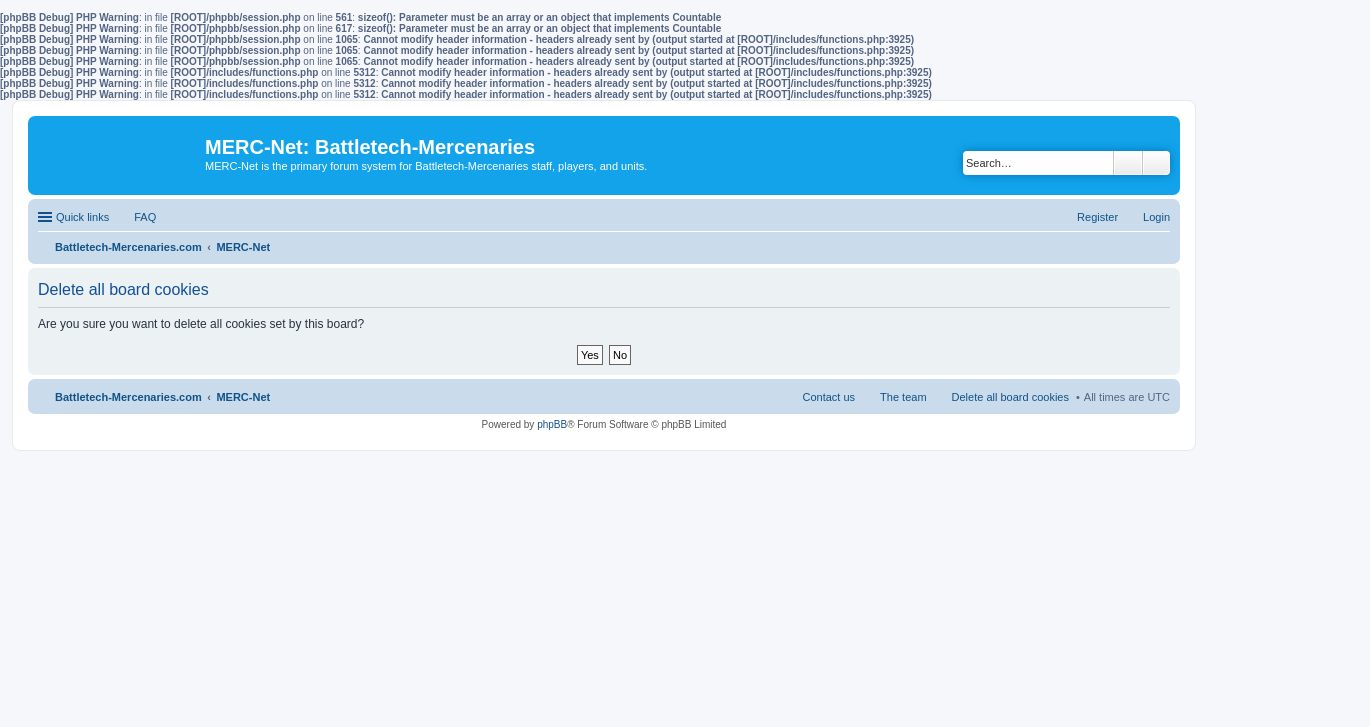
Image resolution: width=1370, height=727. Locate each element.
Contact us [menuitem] (828, 397)
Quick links (82, 217)
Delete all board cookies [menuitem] (1010, 397)
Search (1128, 163)
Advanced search (1156, 163)
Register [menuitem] (1097, 217)
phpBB (552, 424)
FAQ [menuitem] (145, 217)
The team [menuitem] (903, 397)
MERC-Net (243, 397)
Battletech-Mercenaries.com (128, 397)
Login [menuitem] (1156, 217)
